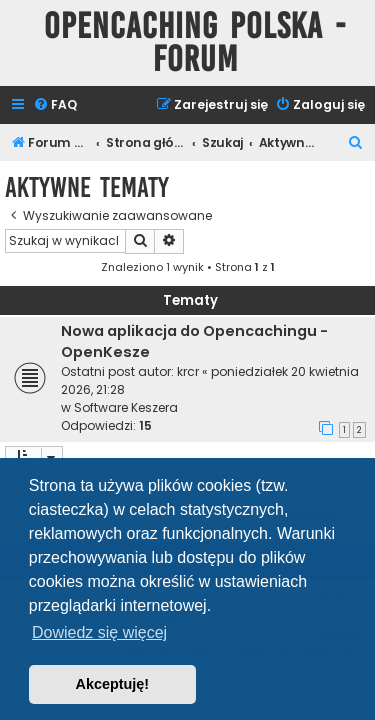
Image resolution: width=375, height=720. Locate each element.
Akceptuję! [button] (113, 684)
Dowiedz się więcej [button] (99, 632)
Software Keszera (126, 407)
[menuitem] (55, 105)
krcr (188, 371)
